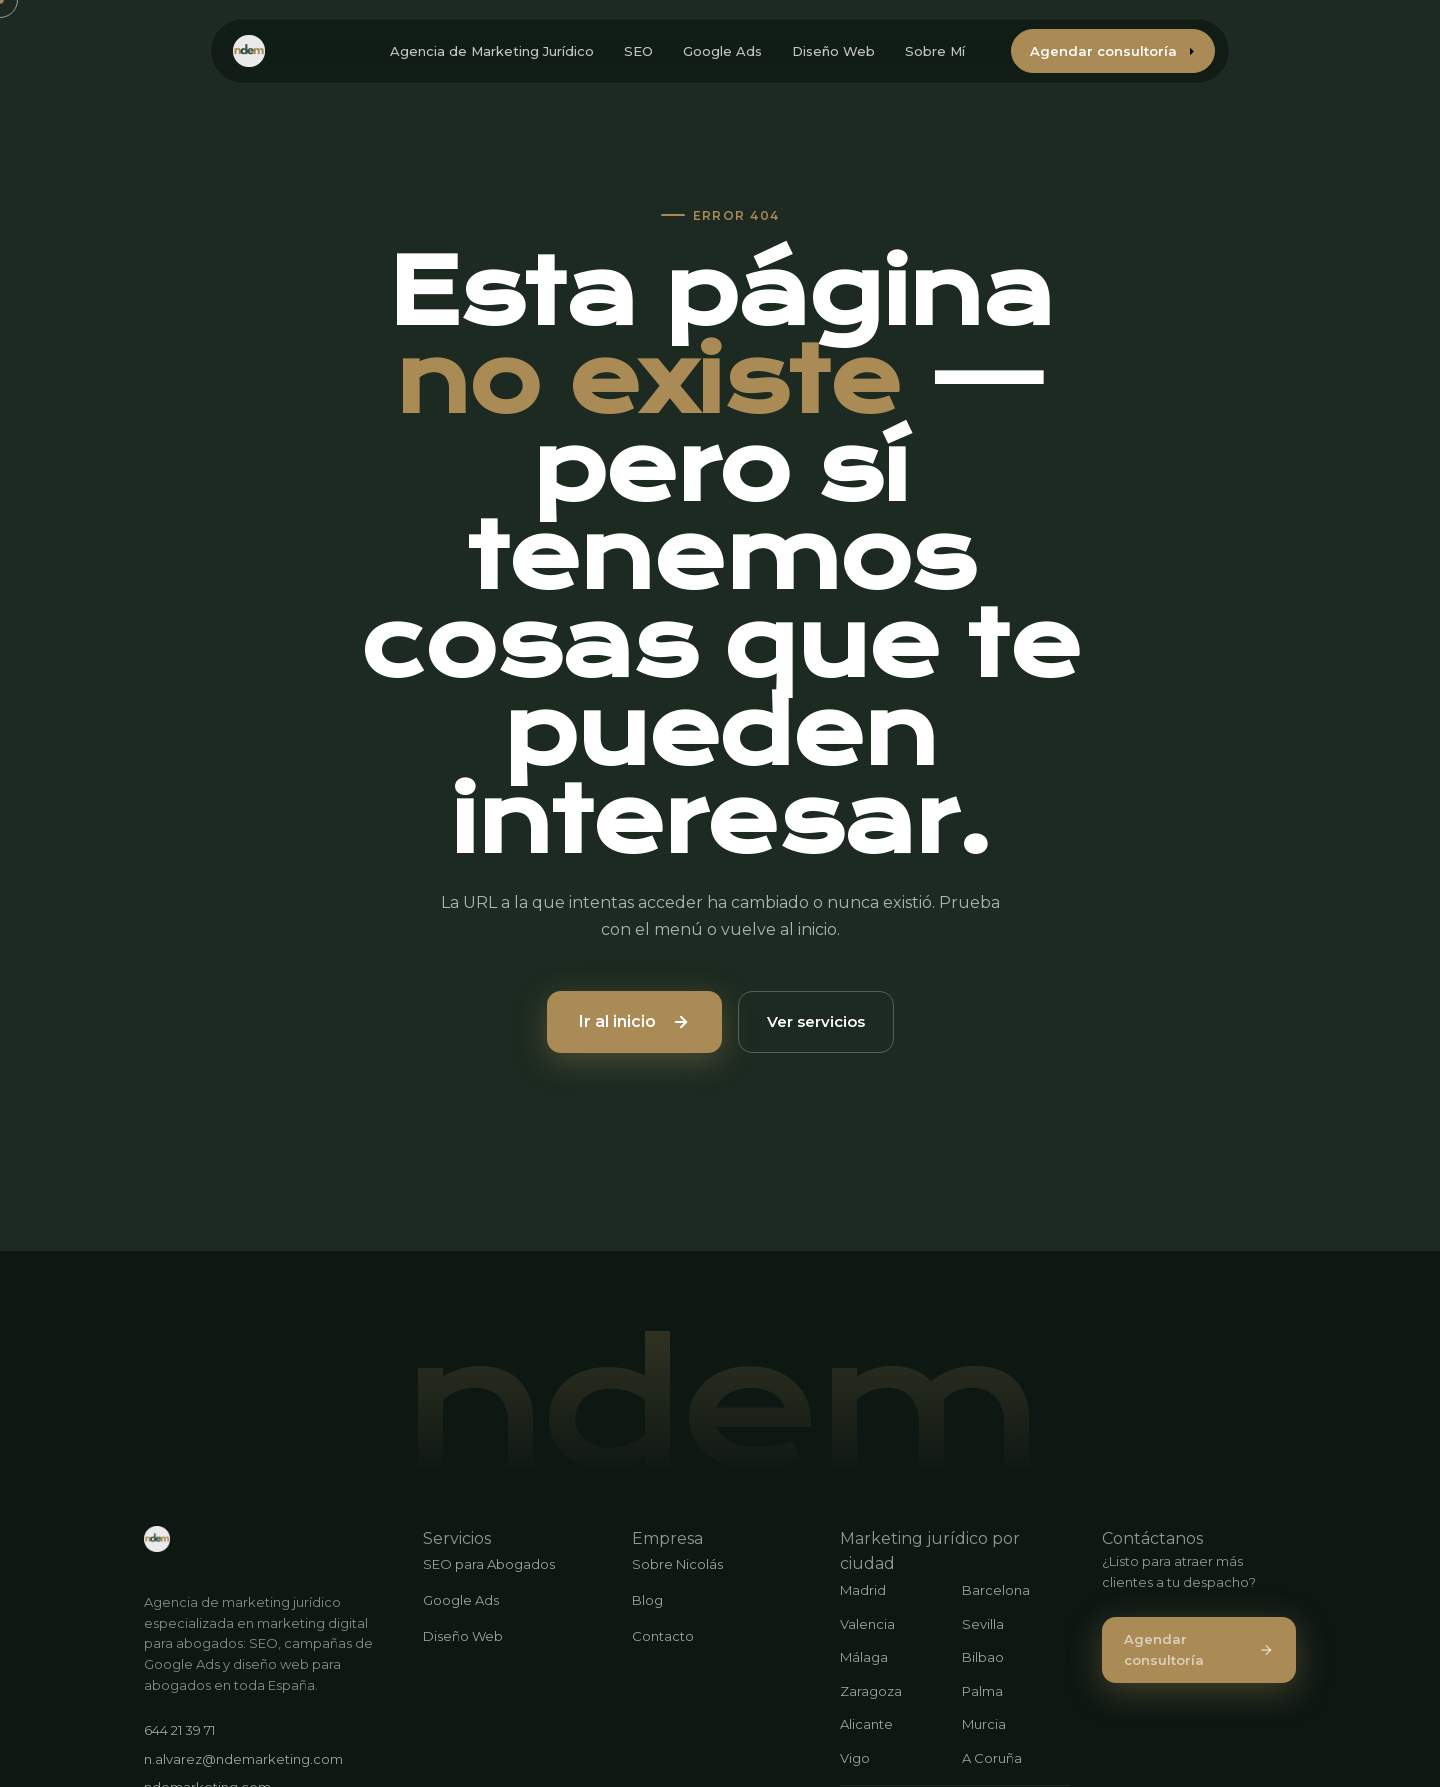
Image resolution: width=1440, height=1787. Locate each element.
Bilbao (983, 1657)
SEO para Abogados (489, 1564)
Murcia (984, 1724)
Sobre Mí (935, 51)
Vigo (855, 1758)
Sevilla (983, 1624)
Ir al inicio (634, 1021)
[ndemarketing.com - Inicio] (249, 51)
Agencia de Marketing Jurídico (492, 51)
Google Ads (722, 51)
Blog (647, 1600)
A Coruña (992, 1758)
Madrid (863, 1590)
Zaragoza (871, 1691)
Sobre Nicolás (677, 1564)
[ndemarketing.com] (157, 1539)
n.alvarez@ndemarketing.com (243, 1759)
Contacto (663, 1636)
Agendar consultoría (1113, 51)
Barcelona (996, 1590)
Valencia (867, 1624)
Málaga (864, 1657)
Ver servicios (816, 1021)
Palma (982, 1691)
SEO (638, 51)
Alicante (866, 1724)
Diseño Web (833, 51)
